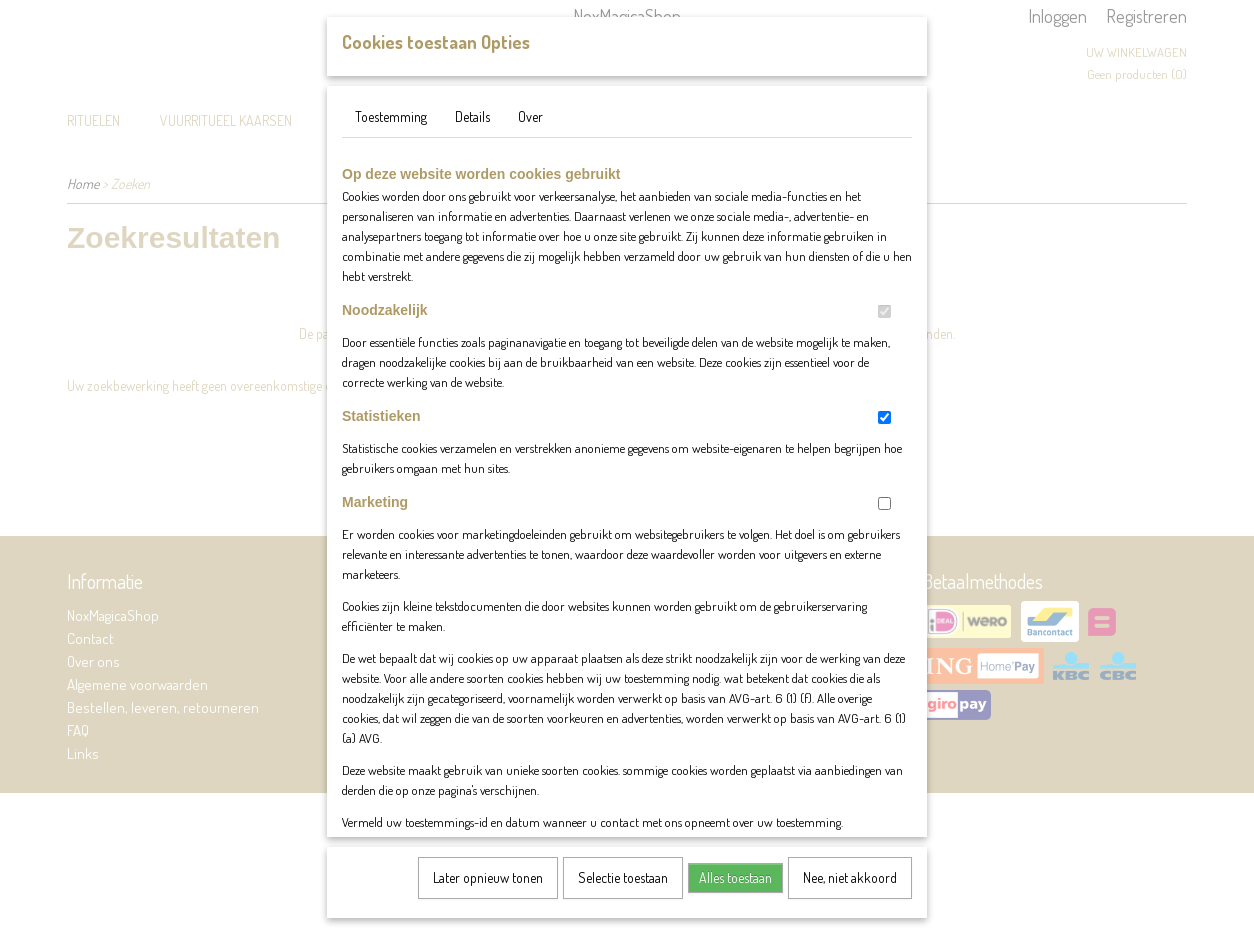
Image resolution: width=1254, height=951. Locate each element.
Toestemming (391, 136)
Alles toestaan (735, 897)
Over (530, 136)
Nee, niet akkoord (850, 897)
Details (472, 136)
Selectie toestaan (623, 897)
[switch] (884, 331)
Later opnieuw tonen (488, 897)
